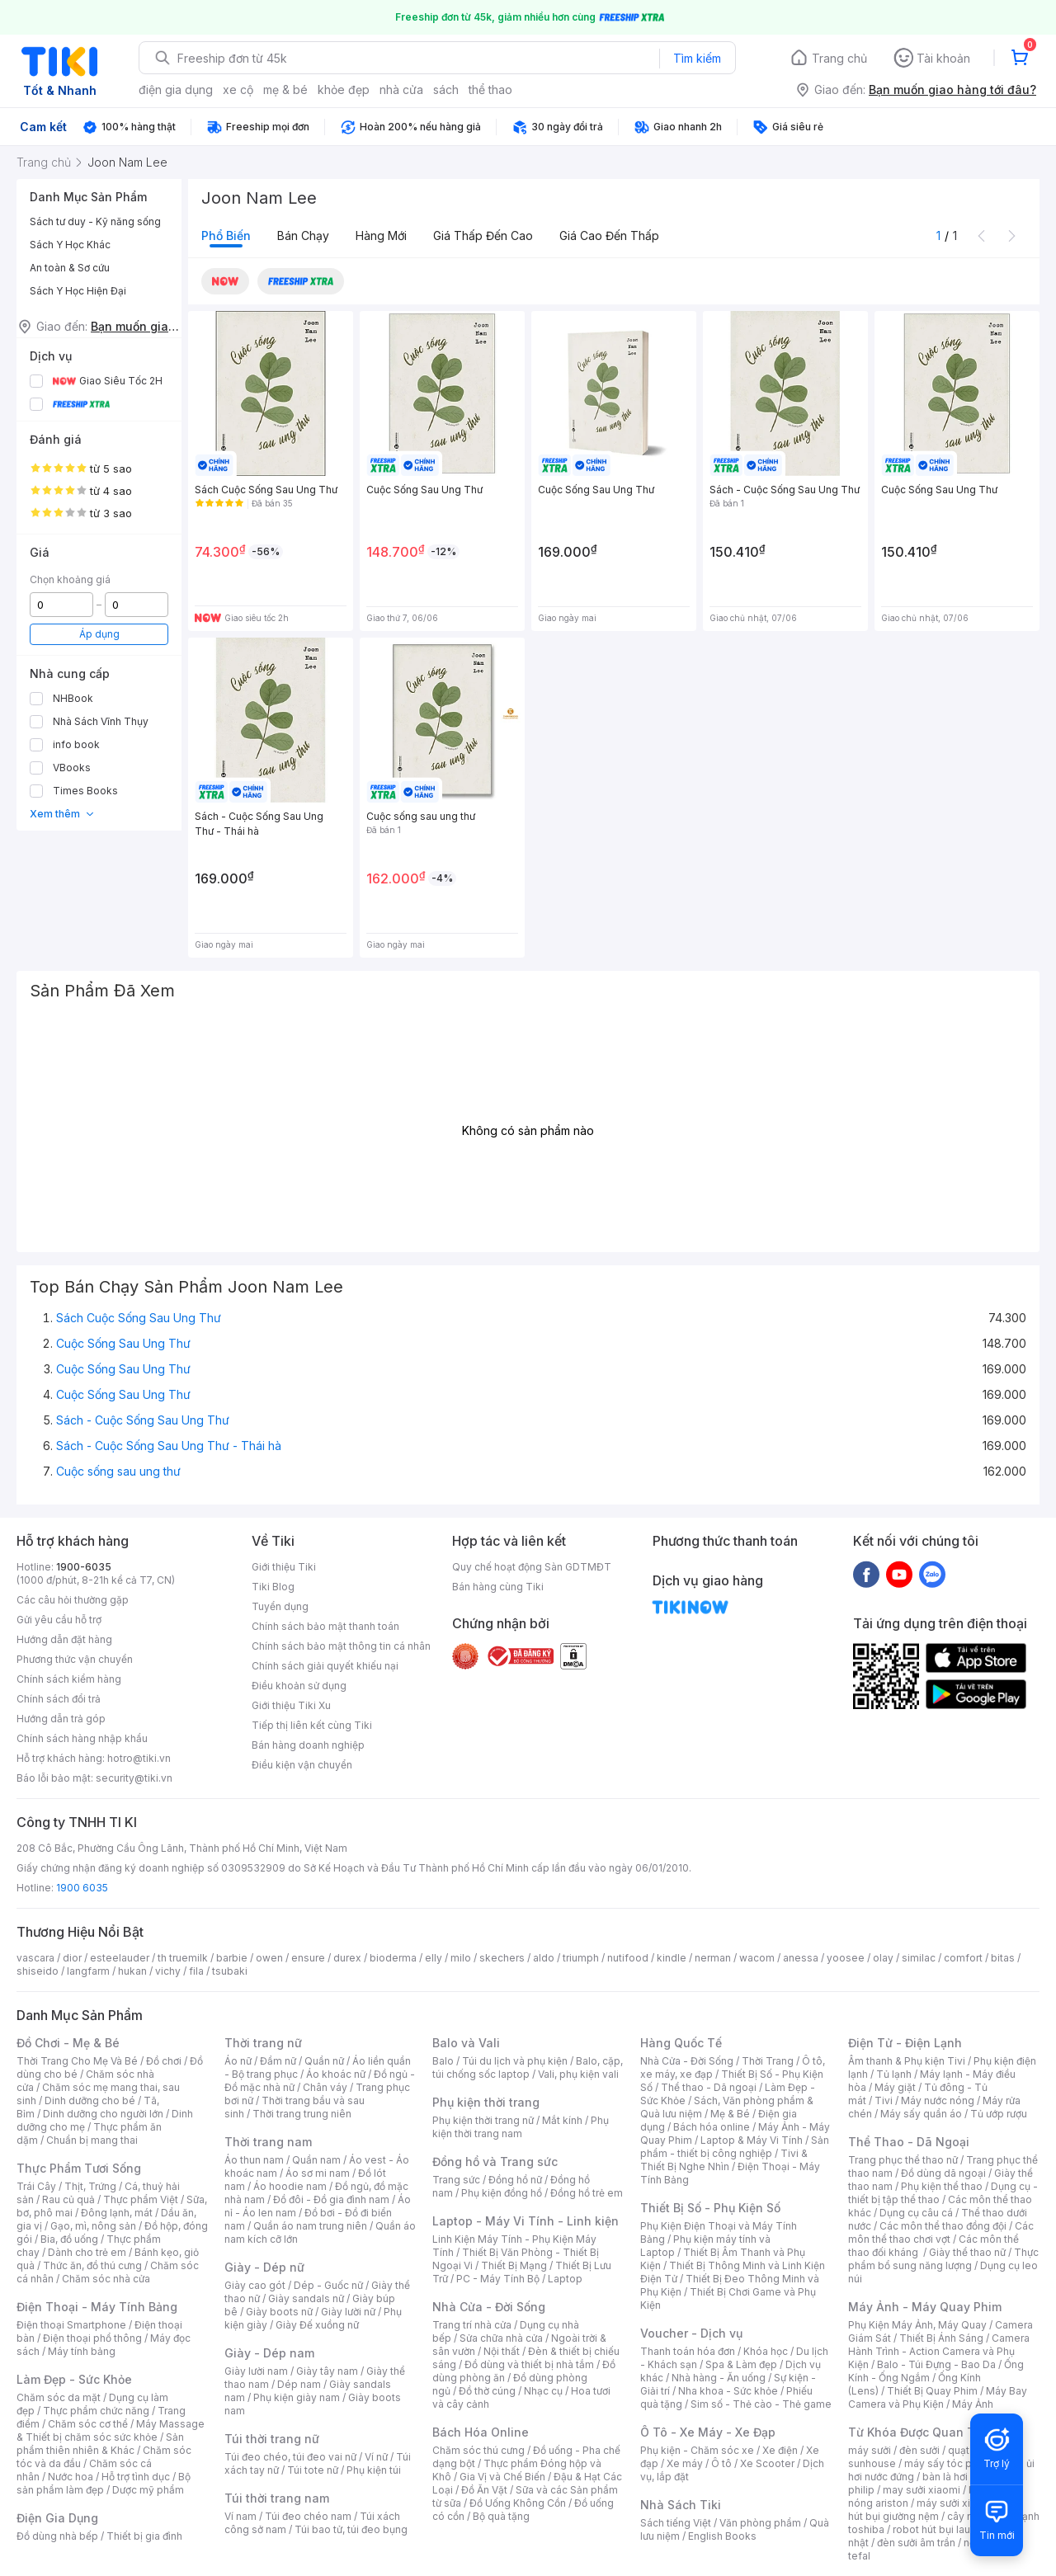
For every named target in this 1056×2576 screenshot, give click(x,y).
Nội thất (501, 2351)
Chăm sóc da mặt (58, 2397)
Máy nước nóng (937, 2100)
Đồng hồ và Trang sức (495, 2162)
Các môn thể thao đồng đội (942, 2226)
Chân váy (325, 2087)
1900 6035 (82, 1887)
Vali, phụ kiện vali (578, 2074)
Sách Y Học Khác (70, 244)
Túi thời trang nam (276, 2498)
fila (196, 1971)
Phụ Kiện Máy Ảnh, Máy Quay (917, 2325)
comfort (963, 1958)
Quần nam (316, 2160)
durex (347, 1958)
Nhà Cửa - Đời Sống (488, 2307)
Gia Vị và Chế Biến (502, 2476)
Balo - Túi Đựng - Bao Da (936, 2364)
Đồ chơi (164, 2061)
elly (433, 1958)
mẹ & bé (285, 89)
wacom (757, 1958)
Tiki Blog (273, 1586)
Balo (443, 2061)
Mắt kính (562, 2120)
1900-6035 (83, 1567)
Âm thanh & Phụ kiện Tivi (906, 2061)
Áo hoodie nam (290, 2186)
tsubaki (230, 1971)
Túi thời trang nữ (271, 2439)
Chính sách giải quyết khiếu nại (325, 1666)
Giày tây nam (327, 2371)
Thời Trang (768, 2061)
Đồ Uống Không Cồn (517, 2503)
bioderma (393, 1958)
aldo (543, 1958)
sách (446, 89)
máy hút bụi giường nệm (935, 2509)
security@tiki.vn (134, 1778)
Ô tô (721, 2463)
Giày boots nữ (279, 2311)
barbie (232, 1958)
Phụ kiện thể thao (942, 2186)
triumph (581, 1958)
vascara (35, 1958)
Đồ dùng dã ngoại (943, 2173)
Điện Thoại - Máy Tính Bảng (96, 2307)
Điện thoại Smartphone (71, 2325)
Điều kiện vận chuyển (302, 1765)
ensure (308, 1958)
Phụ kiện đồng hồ (501, 2193)
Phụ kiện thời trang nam (520, 2127)
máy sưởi (869, 2450)
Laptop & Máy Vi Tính (751, 2140)
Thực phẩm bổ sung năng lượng (943, 2259)
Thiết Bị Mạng (514, 2265)
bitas (1003, 1958)
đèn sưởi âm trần (916, 2542)
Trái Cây (36, 2186)
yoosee (846, 1958)
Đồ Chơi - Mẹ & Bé (68, 2043)
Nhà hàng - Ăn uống (719, 2377)
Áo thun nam (254, 2160)
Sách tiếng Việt (675, 2523)
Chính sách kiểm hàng (68, 1679)
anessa (800, 1958)
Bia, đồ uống (69, 2239)
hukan (132, 1971)
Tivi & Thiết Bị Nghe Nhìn (724, 2160)
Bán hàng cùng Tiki (498, 1586)
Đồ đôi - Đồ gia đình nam (331, 2199)
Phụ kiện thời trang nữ (483, 2120)
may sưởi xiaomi (921, 2490)
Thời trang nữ (263, 2043)
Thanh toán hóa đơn (687, 2351)
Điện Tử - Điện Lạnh (905, 2043)
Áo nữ (238, 2061)
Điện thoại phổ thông (92, 2338)
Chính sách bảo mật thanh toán (325, 1626)
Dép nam (299, 2384)
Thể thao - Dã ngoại (709, 2087)
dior (72, 1958)
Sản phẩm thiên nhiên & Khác (100, 2443)
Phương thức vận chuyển (74, 1659)
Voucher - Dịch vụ (691, 2333)
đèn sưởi (919, 2450)
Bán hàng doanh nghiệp (308, 1745)
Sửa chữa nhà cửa (501, 2338)
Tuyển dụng (280, 1606)
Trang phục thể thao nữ (903, 2160)
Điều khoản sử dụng (299, 1685)
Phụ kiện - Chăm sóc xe (697, 2450)
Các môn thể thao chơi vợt (941, 2232)
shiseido (37, 1971)
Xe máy (685, 2463)
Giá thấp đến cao (483, 235)
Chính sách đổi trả (58, 1699)
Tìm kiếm (697, 58)
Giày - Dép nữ (264, 2267)
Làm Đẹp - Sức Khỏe (74, 2379)
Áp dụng (99, 634)
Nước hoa (70, 2476)
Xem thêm (62, 814)
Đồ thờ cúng (487, 2391)
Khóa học (765, 2351)
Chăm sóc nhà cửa (106, 2278)
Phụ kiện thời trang (486, 2102)
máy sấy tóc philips (950, 2463)
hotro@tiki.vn (139, 1758)
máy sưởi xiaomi (955, 2503)
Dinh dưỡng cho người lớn (103, 2113)
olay (883, 1958)
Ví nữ (376, 2457)
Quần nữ (324, 2061)
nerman (713, 1958)
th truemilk (183, 1958)
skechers (502, 1958)
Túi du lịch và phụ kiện (515, 2061)
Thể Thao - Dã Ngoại (908, 2142)
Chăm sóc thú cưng (478, 2450)
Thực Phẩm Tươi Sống (78, 2168)
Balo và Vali (466, 2043)
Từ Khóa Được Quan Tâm (920, 2432)
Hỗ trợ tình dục (135, 2476)
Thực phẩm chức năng (96, 2410)
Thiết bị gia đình (144, 2536)
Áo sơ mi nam (317, 2173)
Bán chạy (303, 235)
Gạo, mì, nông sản (93, 2226)
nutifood (627, 1958)
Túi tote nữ (312, 2470)
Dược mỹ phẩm (148, 2490)
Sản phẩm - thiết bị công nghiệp (734, 2146)
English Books (722, 2536)
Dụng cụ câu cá (916, 2212)
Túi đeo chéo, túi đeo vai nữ (290, 2457)
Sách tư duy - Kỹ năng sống (95, 221)
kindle (671, 1958)
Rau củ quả (68, 2199)
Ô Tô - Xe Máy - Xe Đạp (708, 2432)
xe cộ (238, 89)
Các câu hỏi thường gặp (72, 1600)
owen (269, 1958)
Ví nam (240, 2516)
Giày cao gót (254, 2285)
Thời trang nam (268, 2142)
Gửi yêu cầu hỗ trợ (58, 1619)
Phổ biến (226, 235)
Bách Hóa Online (480, 2432)
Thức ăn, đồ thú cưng (92, 2265)
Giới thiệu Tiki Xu (291, 1705)
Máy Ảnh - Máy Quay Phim (925, 2307)
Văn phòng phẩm (760, 2523)
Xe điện (780, 2450)
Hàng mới (381, 235)
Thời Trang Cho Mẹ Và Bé (77, 2061)
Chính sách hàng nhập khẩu (82, 1738)
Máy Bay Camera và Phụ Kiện (937, 2397)
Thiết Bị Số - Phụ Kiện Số (710, 2208)
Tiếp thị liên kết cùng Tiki (312, 1725)
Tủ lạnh (894, 2074)
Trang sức (456, 2179)
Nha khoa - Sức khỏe (728, 2391)
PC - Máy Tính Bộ (498, 2278)
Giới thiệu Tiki (284, 1567)
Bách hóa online (711, 2127)
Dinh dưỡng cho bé (90, 2100)
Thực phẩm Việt (140, 2199)
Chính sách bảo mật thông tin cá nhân (341, 1646)
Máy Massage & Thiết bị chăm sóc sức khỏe (110, 2430)
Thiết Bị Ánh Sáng (941, 2338)
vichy (168, 1971)
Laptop (565, 2278)
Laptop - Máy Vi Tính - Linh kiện (525, 2221)
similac (919, 1958)
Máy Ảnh (972, 2404)
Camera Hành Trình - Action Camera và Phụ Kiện (939, 2351)
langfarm (88, 1971)
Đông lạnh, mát (117, 2212)
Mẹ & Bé (730, 2113)
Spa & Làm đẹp (741, 2364)
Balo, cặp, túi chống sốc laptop (527, 2067)
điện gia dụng (176, 89)
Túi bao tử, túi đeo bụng (351, 2529)
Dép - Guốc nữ (328, 2285)
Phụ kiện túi (373, 2470)
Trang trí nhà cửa (472, 2325)
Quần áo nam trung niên (310, 2226)
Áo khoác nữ (335, 2074)
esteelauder (119, 1958)
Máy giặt (895, 2087)
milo (460, 1958)
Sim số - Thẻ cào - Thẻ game (761, 2404)
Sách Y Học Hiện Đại (78, 291)
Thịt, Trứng (90, 2186)
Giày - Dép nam (269, 2353)
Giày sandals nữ (306, 2298)
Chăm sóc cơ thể (88, 2424)
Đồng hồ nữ (515, 2179)
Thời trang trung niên (301, 2113)
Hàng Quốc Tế (681, 2043)
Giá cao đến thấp (609, 235)
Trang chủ (839, 58)
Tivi (883, 2100)
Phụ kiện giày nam (296, 2397)
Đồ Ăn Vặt (484, 2490)
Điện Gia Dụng (57, 2518)
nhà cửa (401, 89)
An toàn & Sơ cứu (70, 267)
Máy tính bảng (82, 2351)
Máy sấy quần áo (921, 2113)
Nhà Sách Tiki (680, 2505)
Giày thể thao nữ (967, 2252)
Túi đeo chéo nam (308, 2516)
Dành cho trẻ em (87, 2252)
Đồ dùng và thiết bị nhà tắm (529, 2364)
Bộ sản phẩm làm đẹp (103, 2483)
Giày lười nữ (348, 2311)
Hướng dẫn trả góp (61, 1718)
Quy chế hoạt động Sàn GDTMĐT (531, 1567)
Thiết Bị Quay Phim (932, 2391)
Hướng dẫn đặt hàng (64, 1639)
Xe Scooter (767, 2463)
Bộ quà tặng (501, 2516)
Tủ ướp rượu (998, 2113)
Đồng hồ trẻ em (586, 2193)
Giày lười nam (256, 2371)
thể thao (490, 89)
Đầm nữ (278, 2061)
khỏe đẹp (344, 89)
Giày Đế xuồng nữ (317, 2325)
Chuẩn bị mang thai (92, 2140)
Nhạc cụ (543, 2391)
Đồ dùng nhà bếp (57, 2536)
